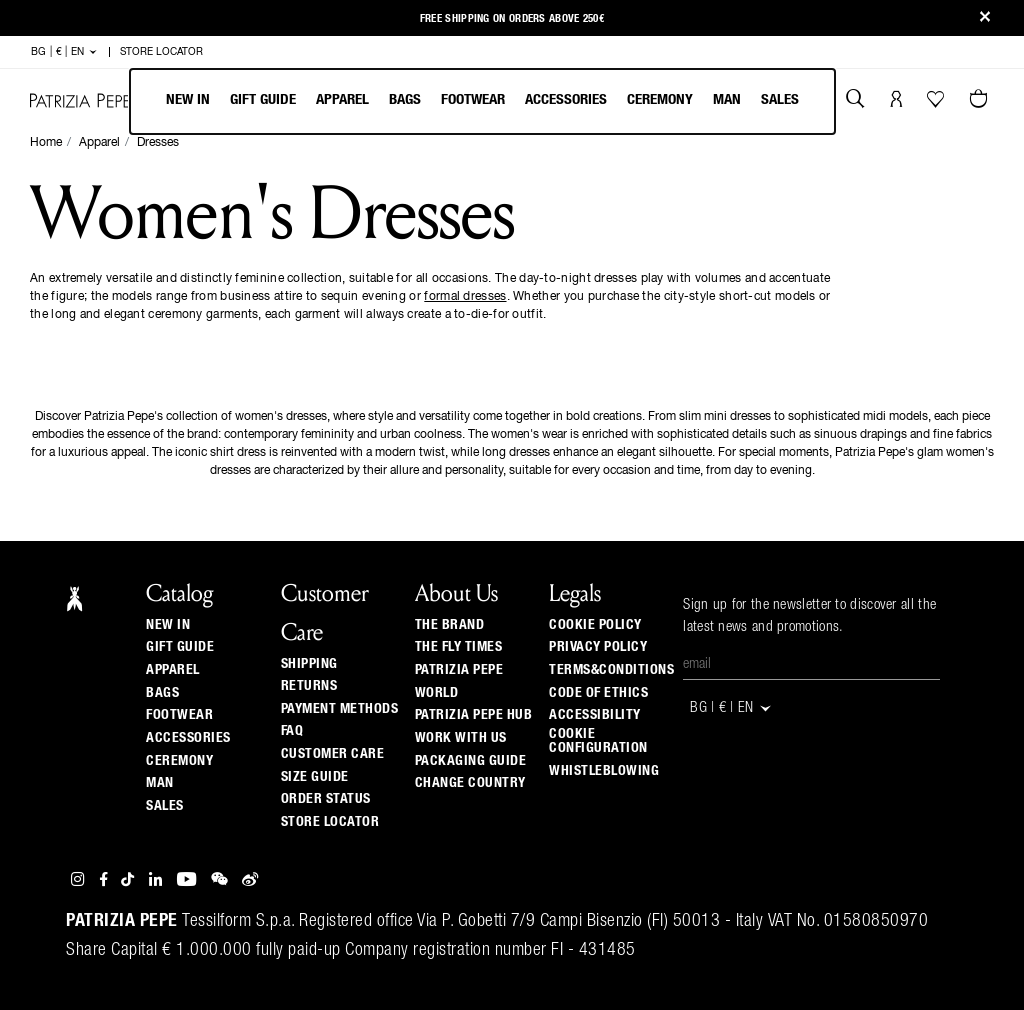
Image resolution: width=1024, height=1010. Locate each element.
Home (46, 143)
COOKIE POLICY (595, 625)
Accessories (566, 99)
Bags (405, 99)
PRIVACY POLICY (598, 647)
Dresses (158, 143)
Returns (309, 686)
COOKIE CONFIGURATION (598, 741)
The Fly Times (459, 647)
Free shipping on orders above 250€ (512, 18)
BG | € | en (64, 52)
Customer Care (333, 754)
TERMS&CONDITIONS (611, 670)
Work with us (461, 738)
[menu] (482, 101)
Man (727, 99)
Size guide (315, 777)
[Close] (985, 18)
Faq (292, 731)
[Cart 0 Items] (981, 101)
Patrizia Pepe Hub (474, 715)
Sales (780, 99)
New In (188, 99)
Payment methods (340, 709)
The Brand (450, 625)
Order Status (326, 799)
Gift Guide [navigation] (263, 99)
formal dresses (465, 297)
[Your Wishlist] (937, 104)
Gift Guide (180, 647)
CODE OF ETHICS (598, 693)
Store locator (330, 822)
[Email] (811, 665)
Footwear (473, 99)
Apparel (342, 99)
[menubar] (482, 101)
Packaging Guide (471, 761)
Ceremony (660, 99)
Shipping (309, 664)
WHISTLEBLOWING (604, 771)
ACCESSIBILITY (595, 715)
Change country (470, 783)
